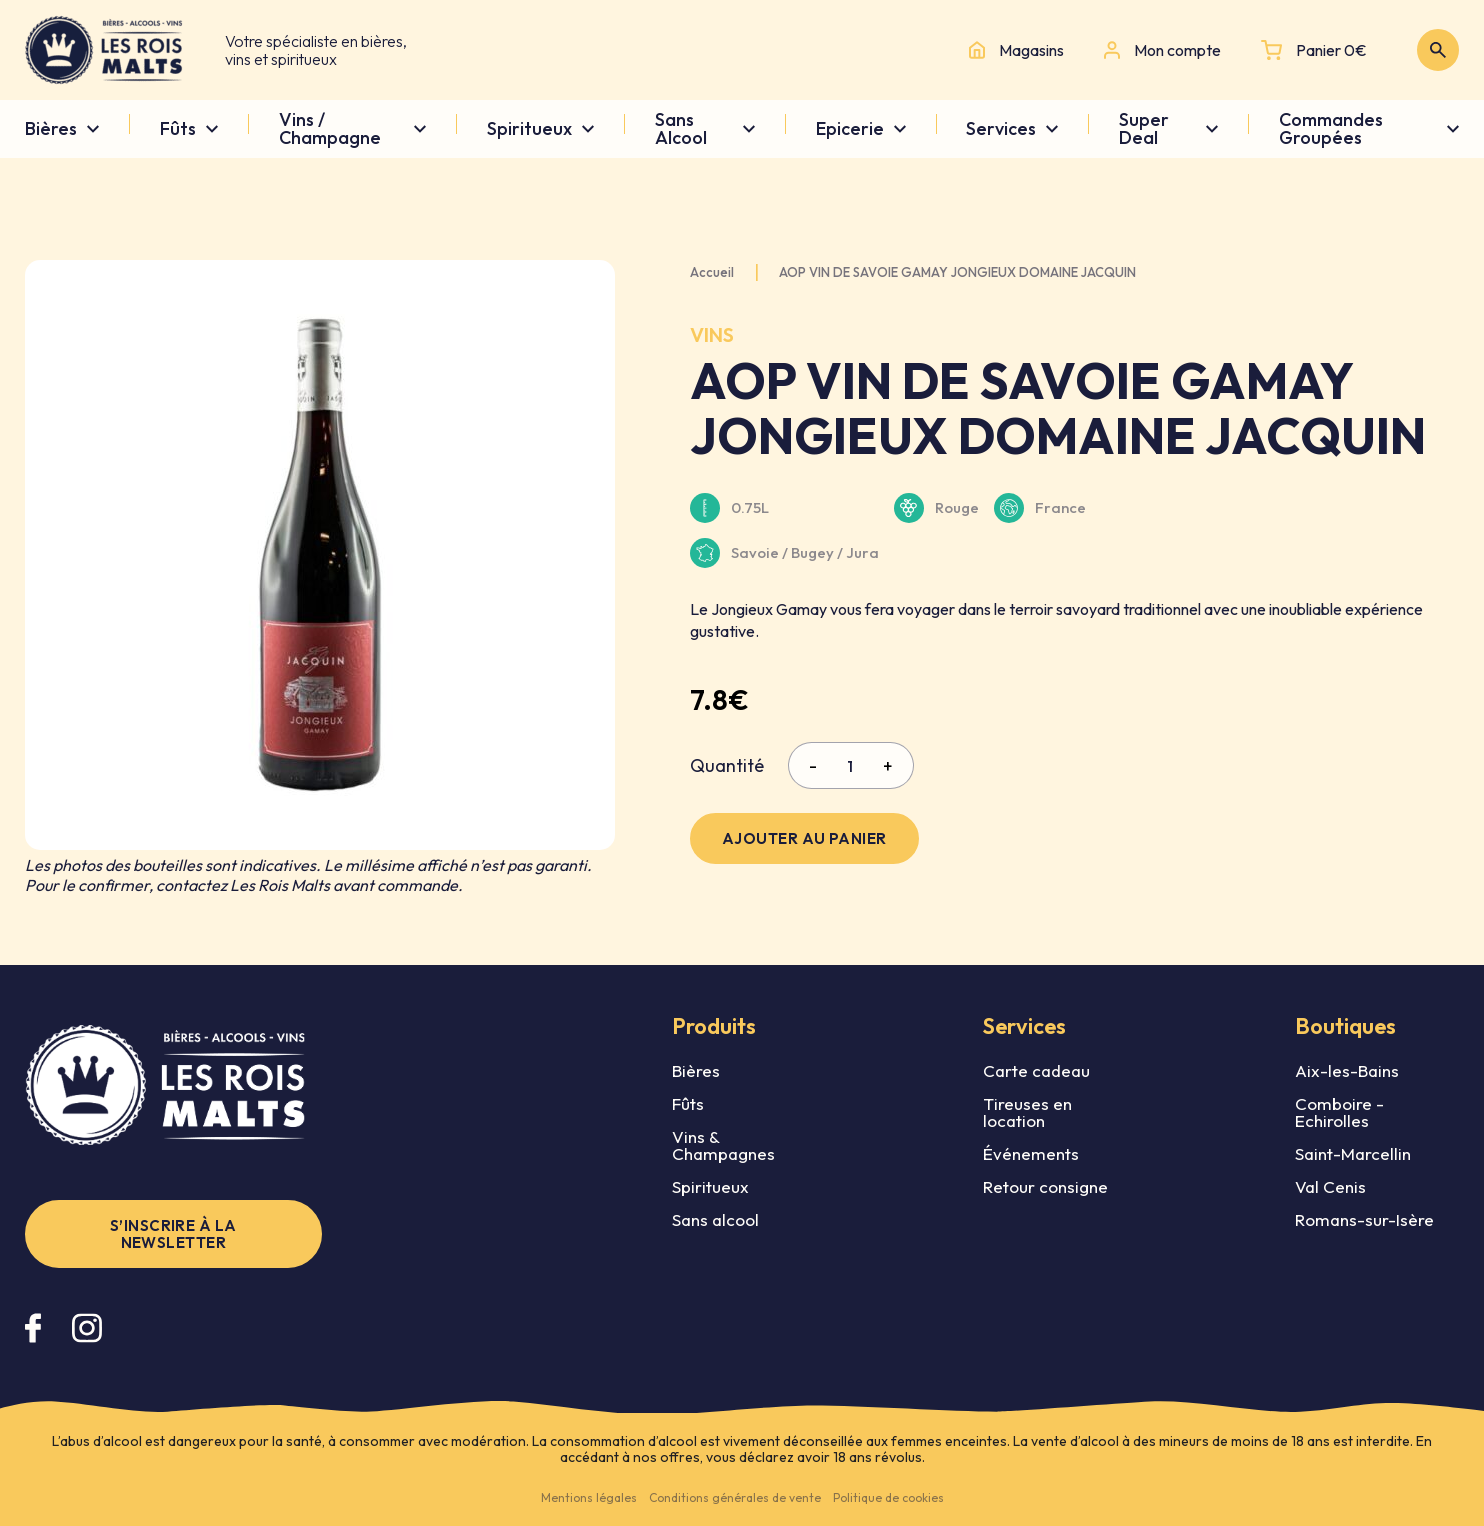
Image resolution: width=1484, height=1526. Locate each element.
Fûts (178, 129)
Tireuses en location (1027, 1112)
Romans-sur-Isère (1364, 1219)
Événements (1031, 1153)
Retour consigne (1045, 1186)
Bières (51, 129)
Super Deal (1144, 129)
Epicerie (850, 129)
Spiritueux (529, 129)
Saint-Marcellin (1353, 1153)
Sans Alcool (681, 129)
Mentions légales (589, 1497)
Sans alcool (715, 1219)
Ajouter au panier (804, 838)
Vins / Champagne (330, 129)
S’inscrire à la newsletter (173, 1234)
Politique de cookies (888, 1497)
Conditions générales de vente (735, 1497)
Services (1001, 129)
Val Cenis (1330, 1186)
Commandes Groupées (1331, 129)
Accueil (712, 272)
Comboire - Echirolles (1339, 1112)
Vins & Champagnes (723, 1145)
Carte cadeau (1036, 1070)
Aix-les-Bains (1347, 1070)
